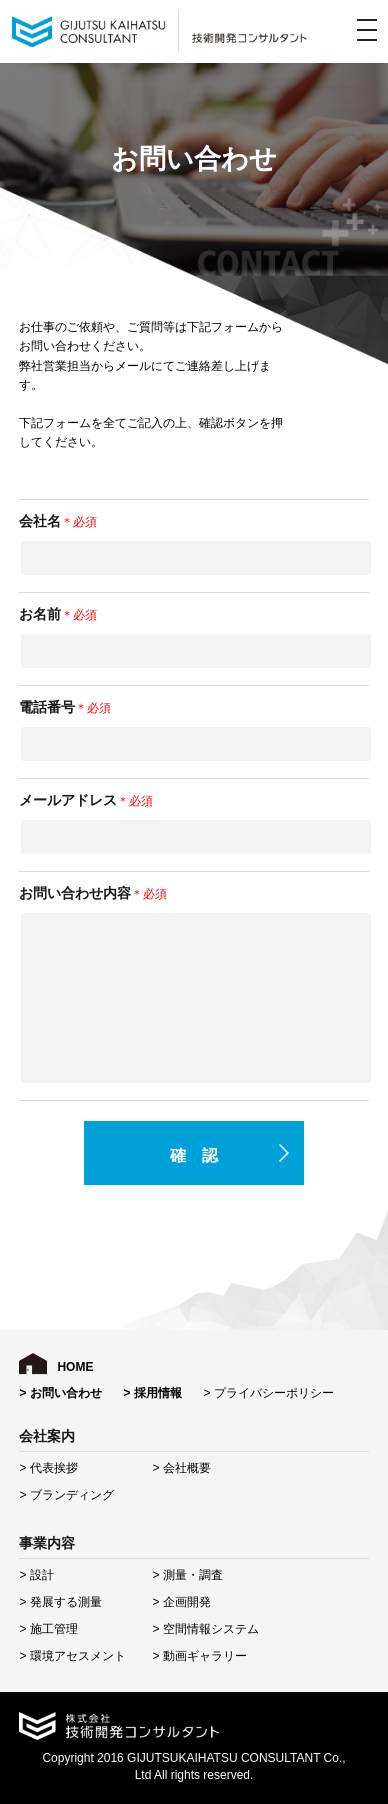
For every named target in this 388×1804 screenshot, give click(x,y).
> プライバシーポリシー (268, 1393)
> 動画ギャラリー (199, 1656)
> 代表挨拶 (48, 1468)
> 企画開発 (181, 1602)
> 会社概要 (181, 1468)
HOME (75, 1367)
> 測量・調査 (187, 1575)
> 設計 (36, 1575)
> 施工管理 (48, 1629)
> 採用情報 (152, 1393)
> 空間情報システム (205, 1629)
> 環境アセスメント (72, 1656)
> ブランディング (66, 1495)
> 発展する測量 (60, 1602)
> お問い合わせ (60, 1393)
